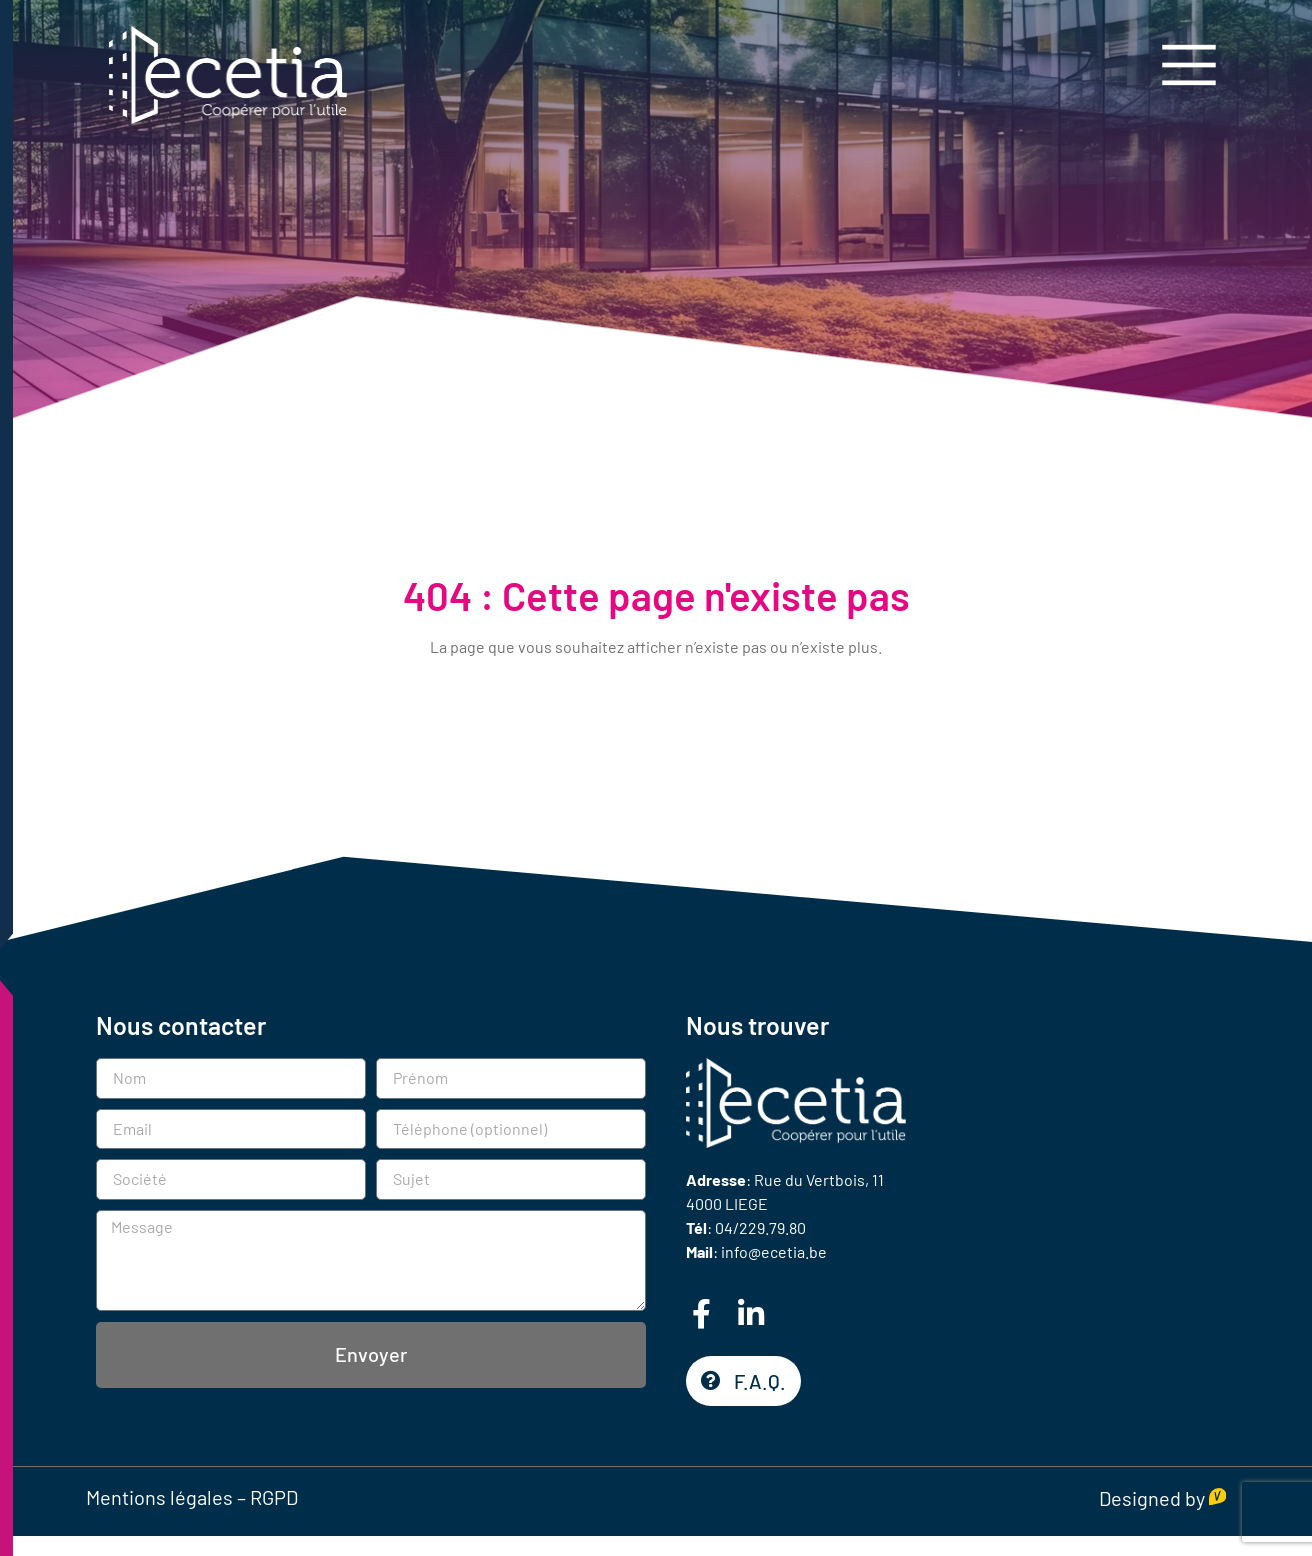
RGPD (274, 1497)
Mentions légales (159, 1497)
